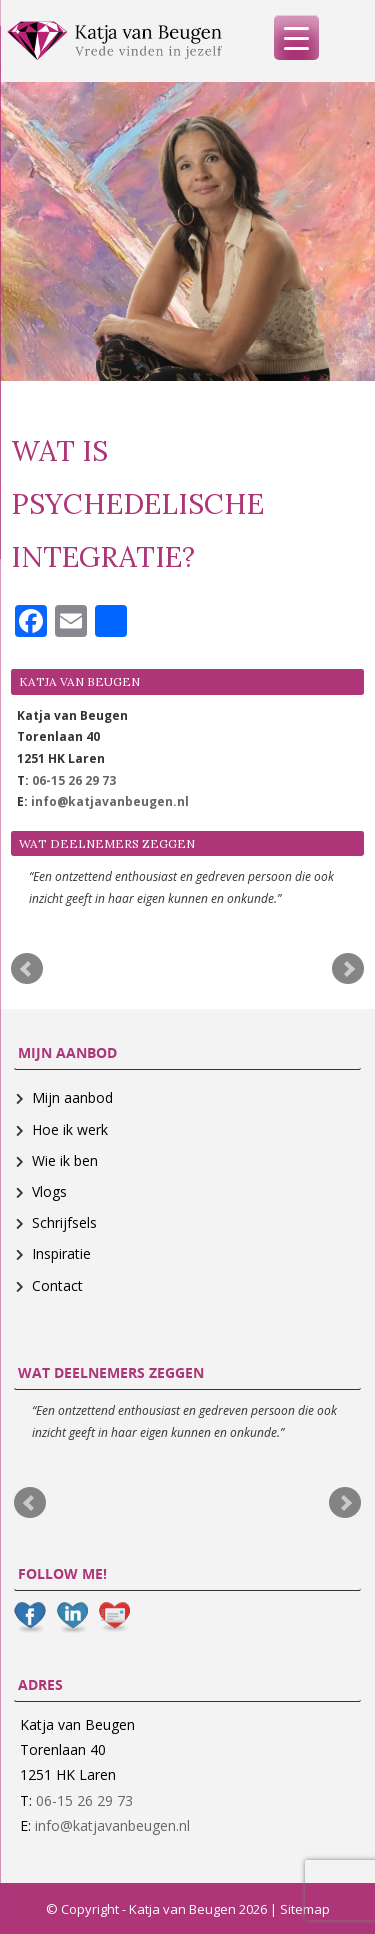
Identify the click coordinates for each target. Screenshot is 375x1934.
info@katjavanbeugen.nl (110, 801)
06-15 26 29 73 (74, 780)
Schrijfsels (64, 1222)
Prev (27, 969)
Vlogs (49, 1191)
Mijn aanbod (72, 1097)
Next (348, 969)
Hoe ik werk (70, 1129)
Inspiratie (61, 1253)
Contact (57, 1285)
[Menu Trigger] (296, 37)
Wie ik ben (65, 1160)
